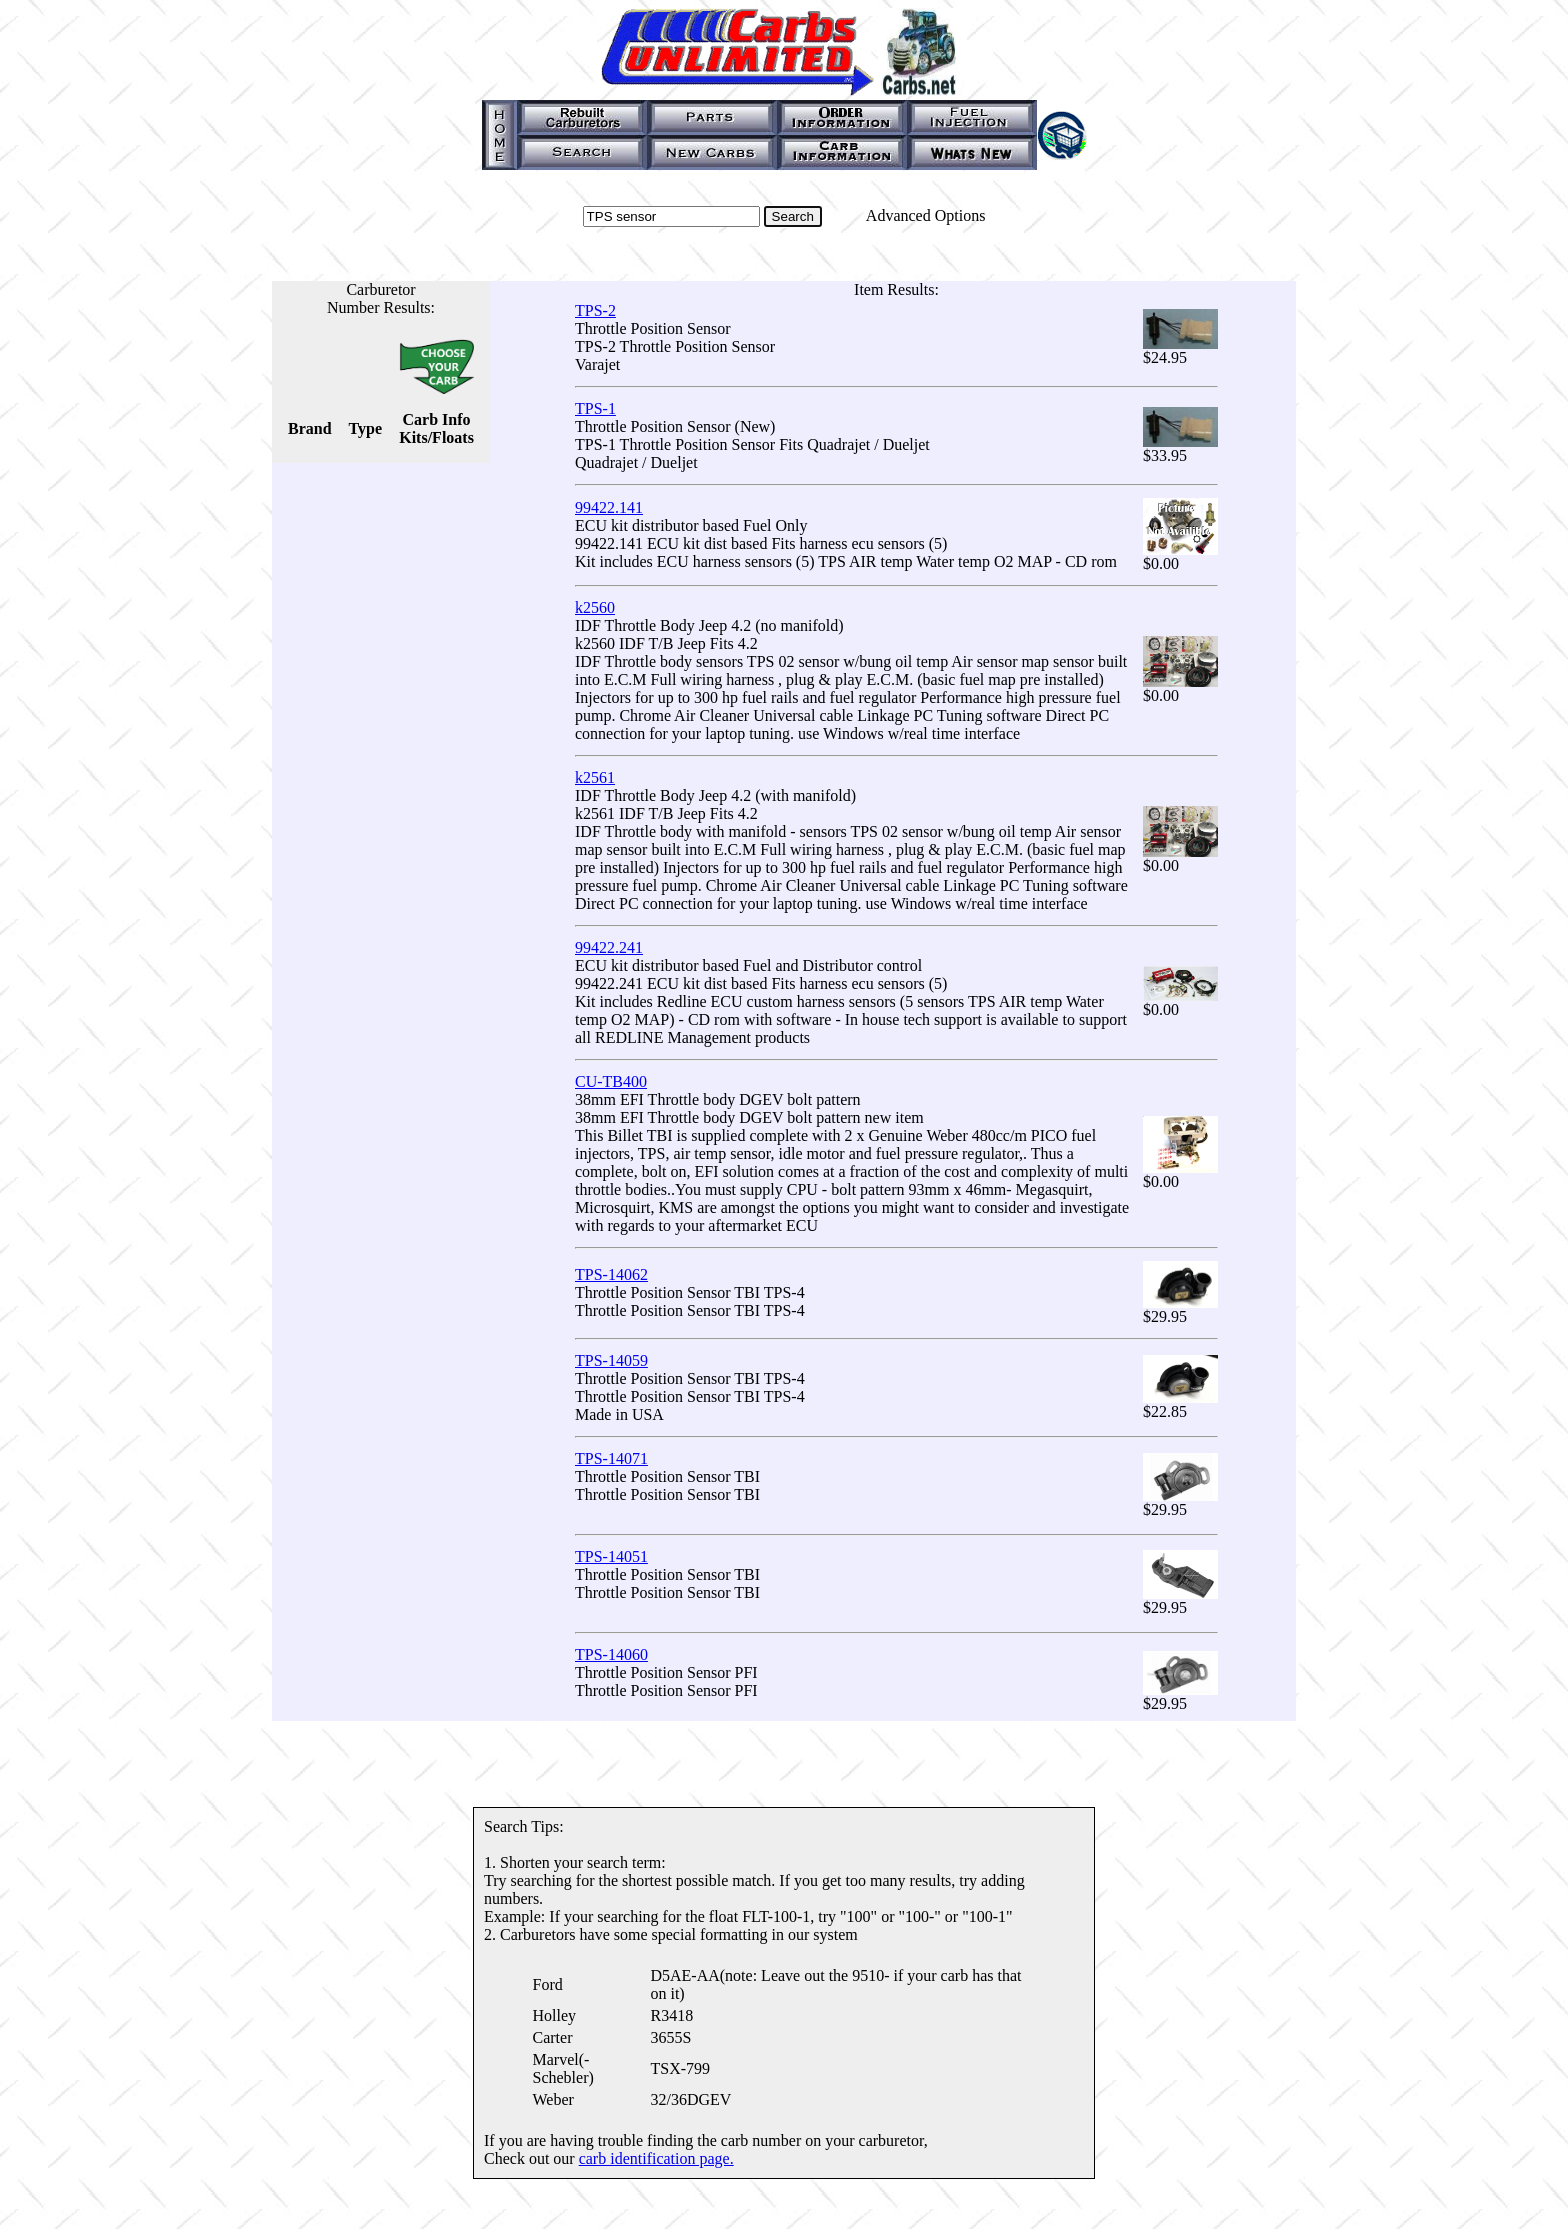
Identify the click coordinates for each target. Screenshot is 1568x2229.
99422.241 (609, 947)
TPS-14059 (611, 1360)
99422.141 (609, 507)
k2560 (595, 607)
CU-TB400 (611, 1081)
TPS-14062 (611, 1274)
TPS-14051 (611, 1556)
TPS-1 (595, 408)
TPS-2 (595, 310)
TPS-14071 (611, 1458)
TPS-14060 (611, 1654)
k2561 (595, 777)
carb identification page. (656, 2158)
